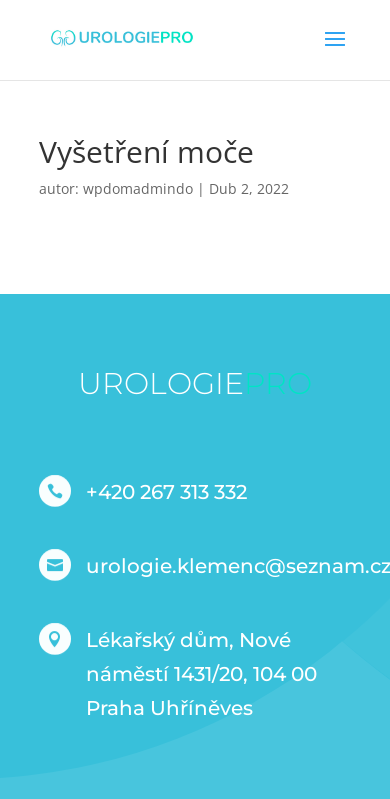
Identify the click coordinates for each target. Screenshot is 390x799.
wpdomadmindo (138, 188)
